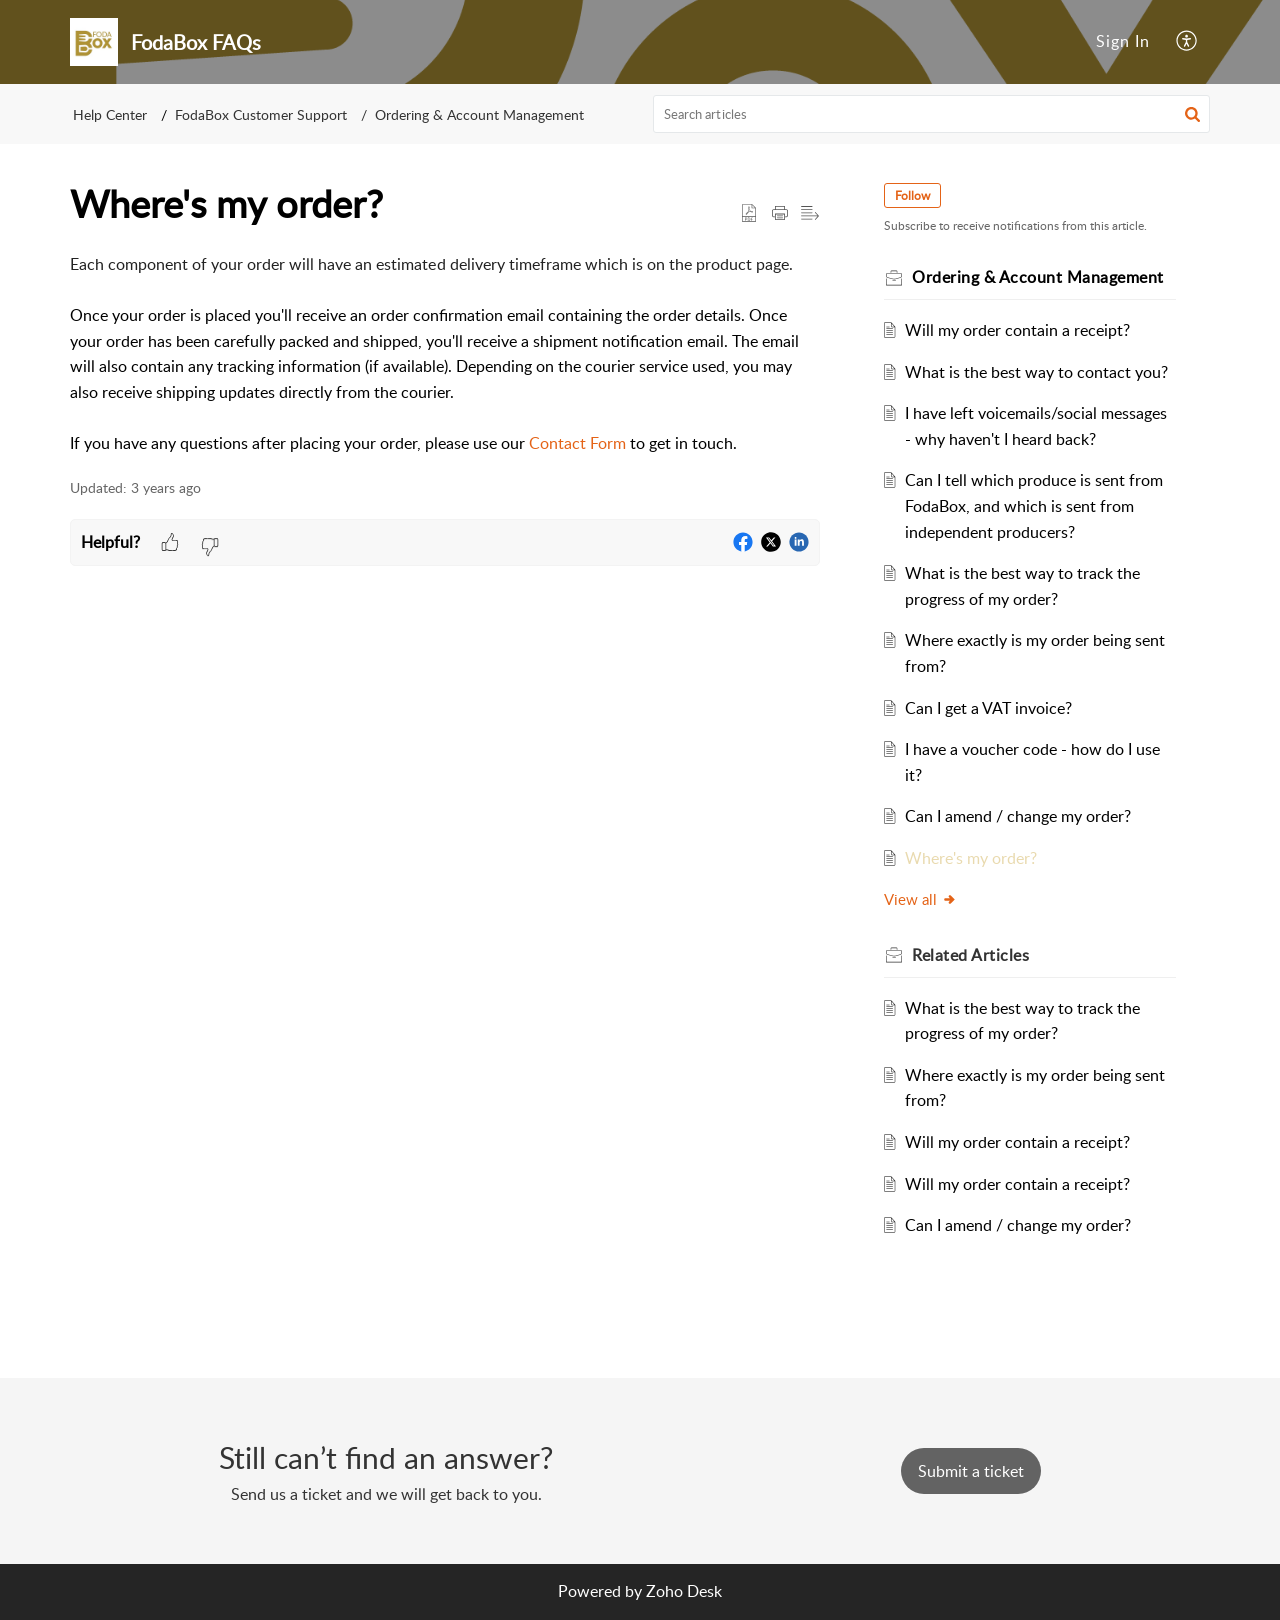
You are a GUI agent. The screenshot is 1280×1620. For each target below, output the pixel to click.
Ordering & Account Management (479, 114)
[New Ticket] (971, 1471)
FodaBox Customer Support (261, 114)
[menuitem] (1123, 42)
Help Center (110, 114)
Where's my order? (971, 858)
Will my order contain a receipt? (1017, 330)
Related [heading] (970, 955)
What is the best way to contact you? (1036, 372)
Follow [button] (912, 195)
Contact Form (577, 443)
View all (920, 899)
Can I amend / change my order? (1018, 816)
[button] (1187, 42)
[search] (932, 114)
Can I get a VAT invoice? (988, 708)
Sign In (1123, 41)
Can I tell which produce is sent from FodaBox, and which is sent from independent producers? (1034, 505)
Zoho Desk (684, 1591)
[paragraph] (445, 354)
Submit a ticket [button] (971, 1471)
